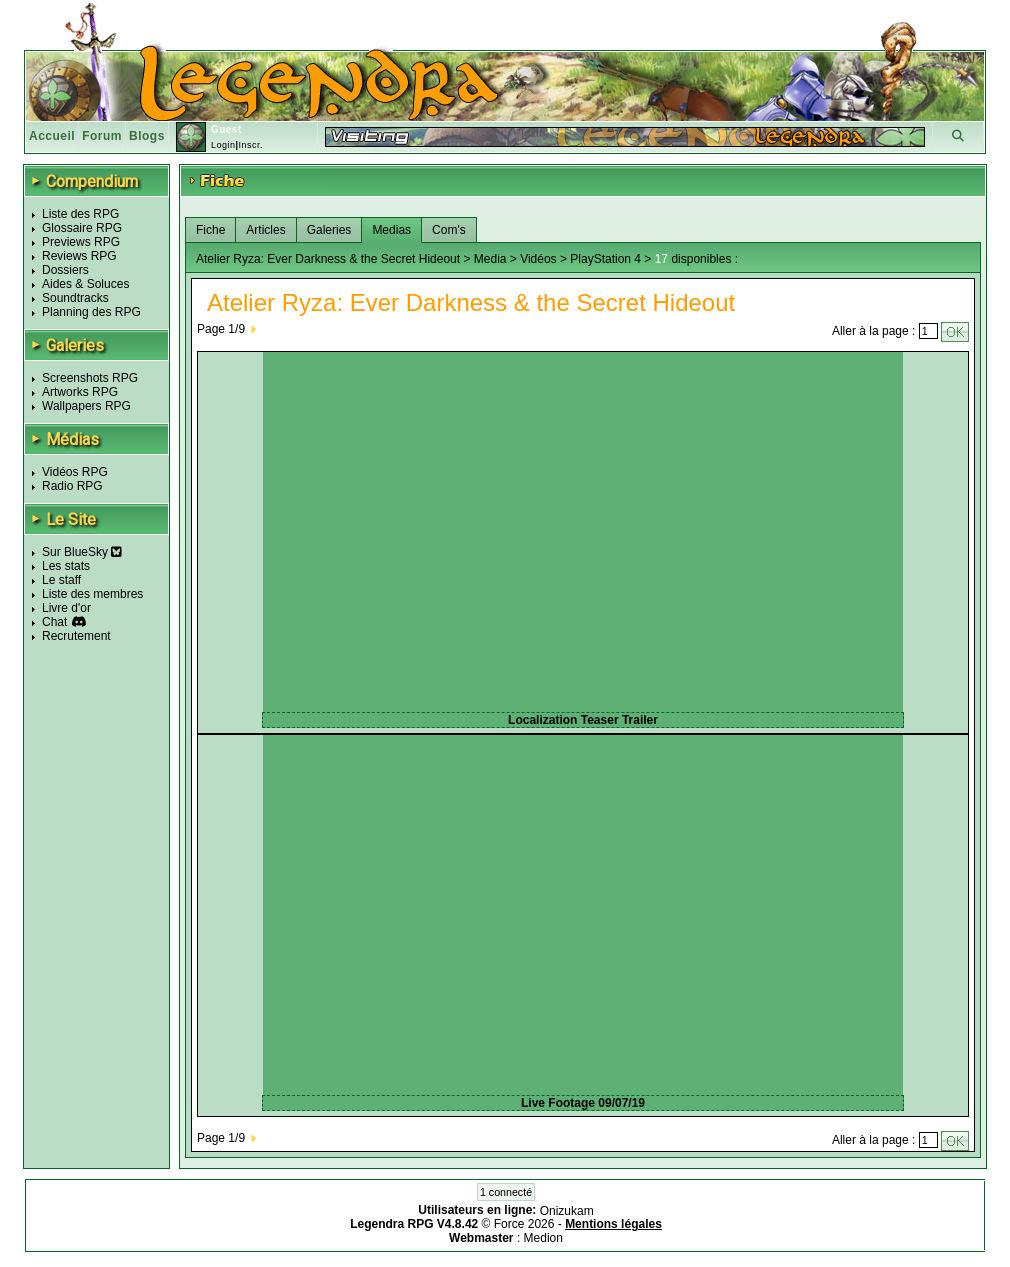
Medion (543, 1238)
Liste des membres (92, 594)
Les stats (66, 566)
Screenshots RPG (90, 378)
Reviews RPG (79, 256)
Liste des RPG (80, 214)
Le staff (61, 580)
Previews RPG (81, 242)
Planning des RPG (91, 312)
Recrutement (76, 636)
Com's (449, 230)
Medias (391, 230)
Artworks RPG (80, 392)
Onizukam (567, 1210)
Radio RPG (72, 486)
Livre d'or (66, 608)
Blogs (147, 136)
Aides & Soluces (85, 284)
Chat (54, 622)
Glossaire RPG (82, 228)
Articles (265, 230)
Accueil (52, 136)
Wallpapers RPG (86, 406)
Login (223, 145)
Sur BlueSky (82, 552)
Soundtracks (75, 298)
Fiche (210, 230)
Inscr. (250, 145)
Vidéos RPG (75, 472)
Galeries (329, 230)
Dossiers (65, 270)
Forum (102, 136)
